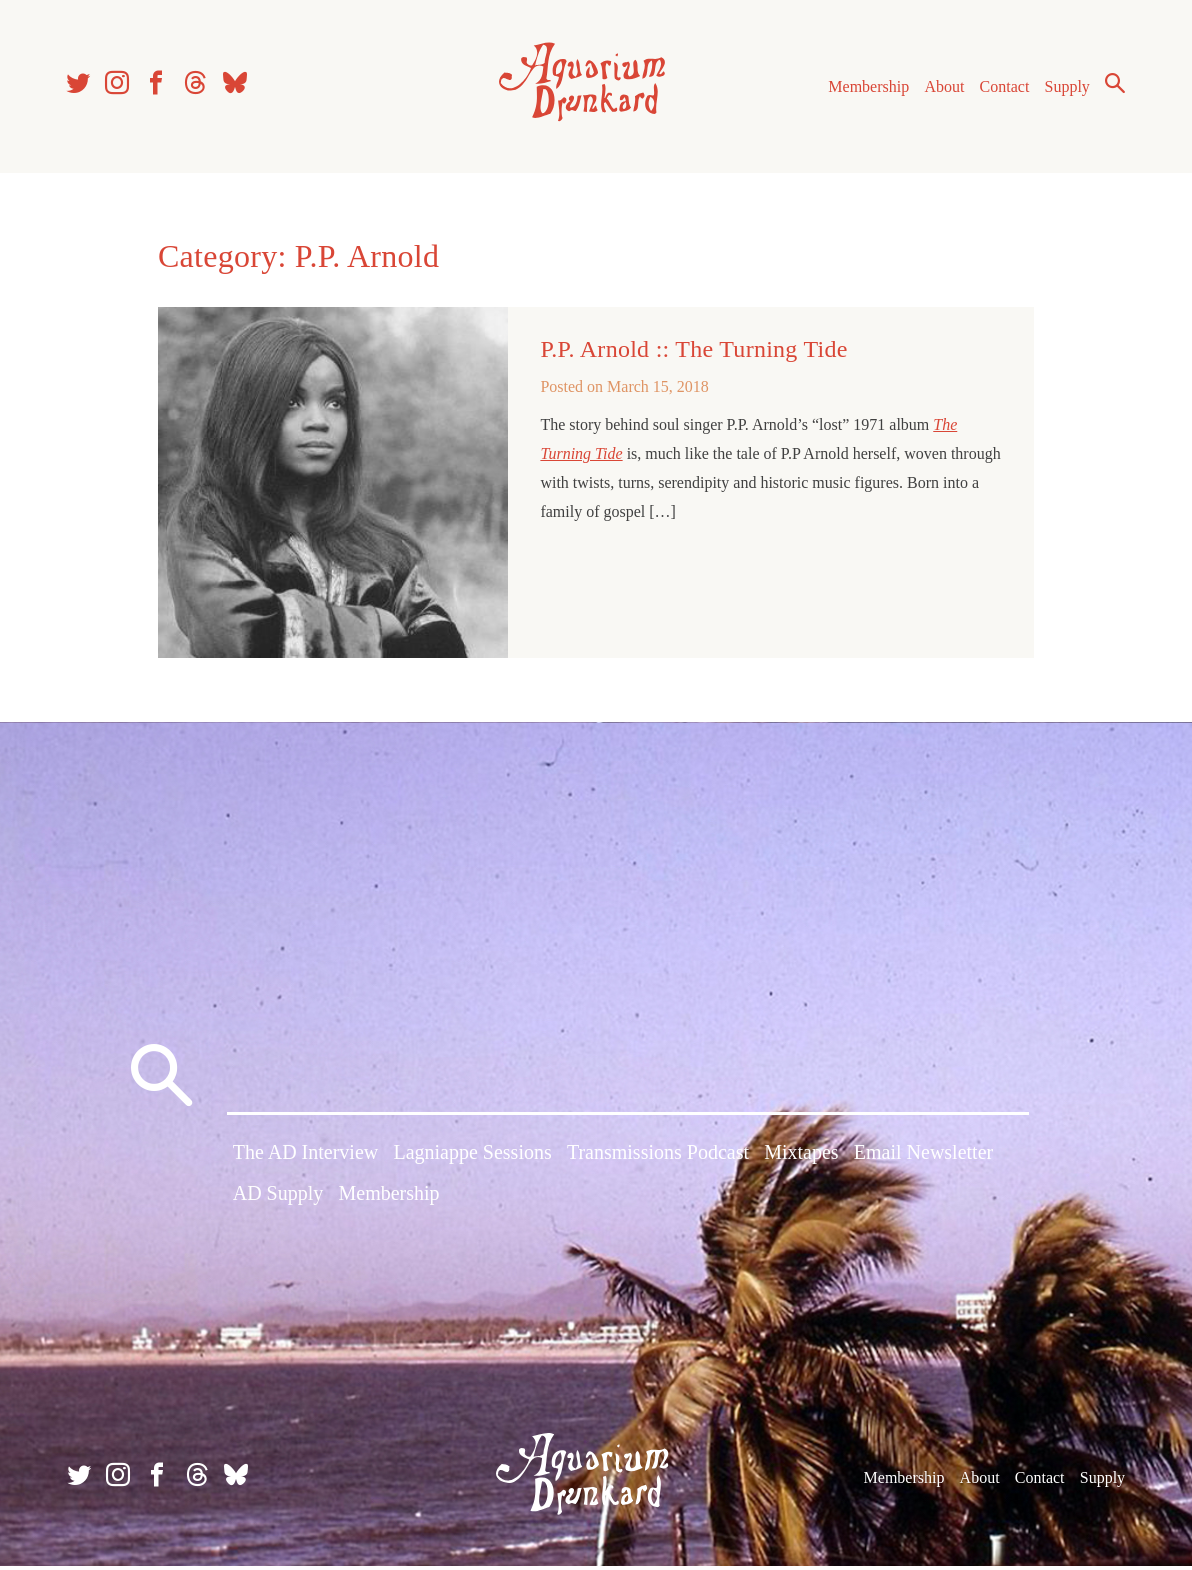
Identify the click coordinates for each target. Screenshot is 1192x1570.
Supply (1064, 88)
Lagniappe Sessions (472, 1158)
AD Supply (278, 1199)
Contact (1002, 88)
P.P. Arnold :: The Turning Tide (693, 353)
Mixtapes (801, 1158)
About (941, 88)
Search (1112, 85)
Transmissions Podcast (658, 1158)
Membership (865, 88)
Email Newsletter (923, 1158)
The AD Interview (306, 1158)
